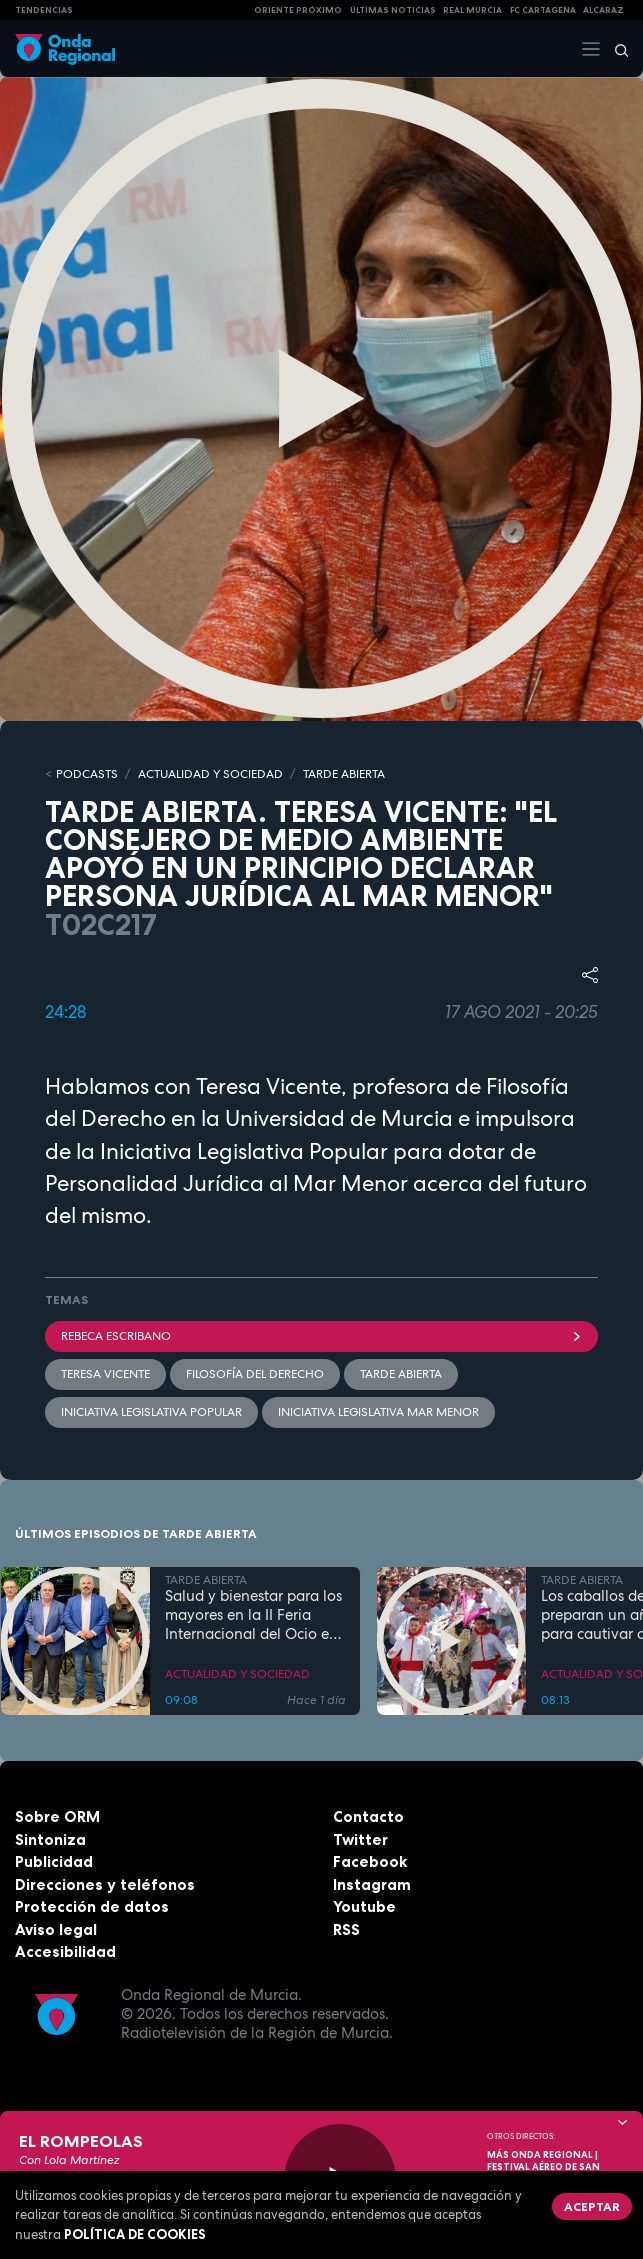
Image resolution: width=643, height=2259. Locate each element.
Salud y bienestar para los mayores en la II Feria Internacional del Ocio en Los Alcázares (253, 1615)
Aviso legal (56, 1929)
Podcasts (87, 774)
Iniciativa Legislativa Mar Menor (378, 1412)
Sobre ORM (57, 1816)
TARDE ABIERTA (344, 774)
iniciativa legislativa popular (151, 1412)
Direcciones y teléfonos (105, 1884)
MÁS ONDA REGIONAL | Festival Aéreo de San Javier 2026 (543, 2167)
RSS (346, 1929)
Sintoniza (50, 1839)
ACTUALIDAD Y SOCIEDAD (210, 774)
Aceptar (592, 2206)
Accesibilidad (65, 1951)
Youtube (364, 1906)
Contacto (368, 1816)
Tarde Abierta (401, 1374)
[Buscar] (615, 49)
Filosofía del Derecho (255, 1374)
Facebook (370, 1861)
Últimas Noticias (393, 10)
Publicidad (54, 1861)
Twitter (360, 1839)
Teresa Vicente (105, 1374)
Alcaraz (603, 10)
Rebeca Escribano (321, 1336)
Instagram (372, 1884)
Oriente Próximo (298, 10)
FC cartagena (543, 10)
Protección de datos (92, 1906)
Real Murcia (472, 10)
